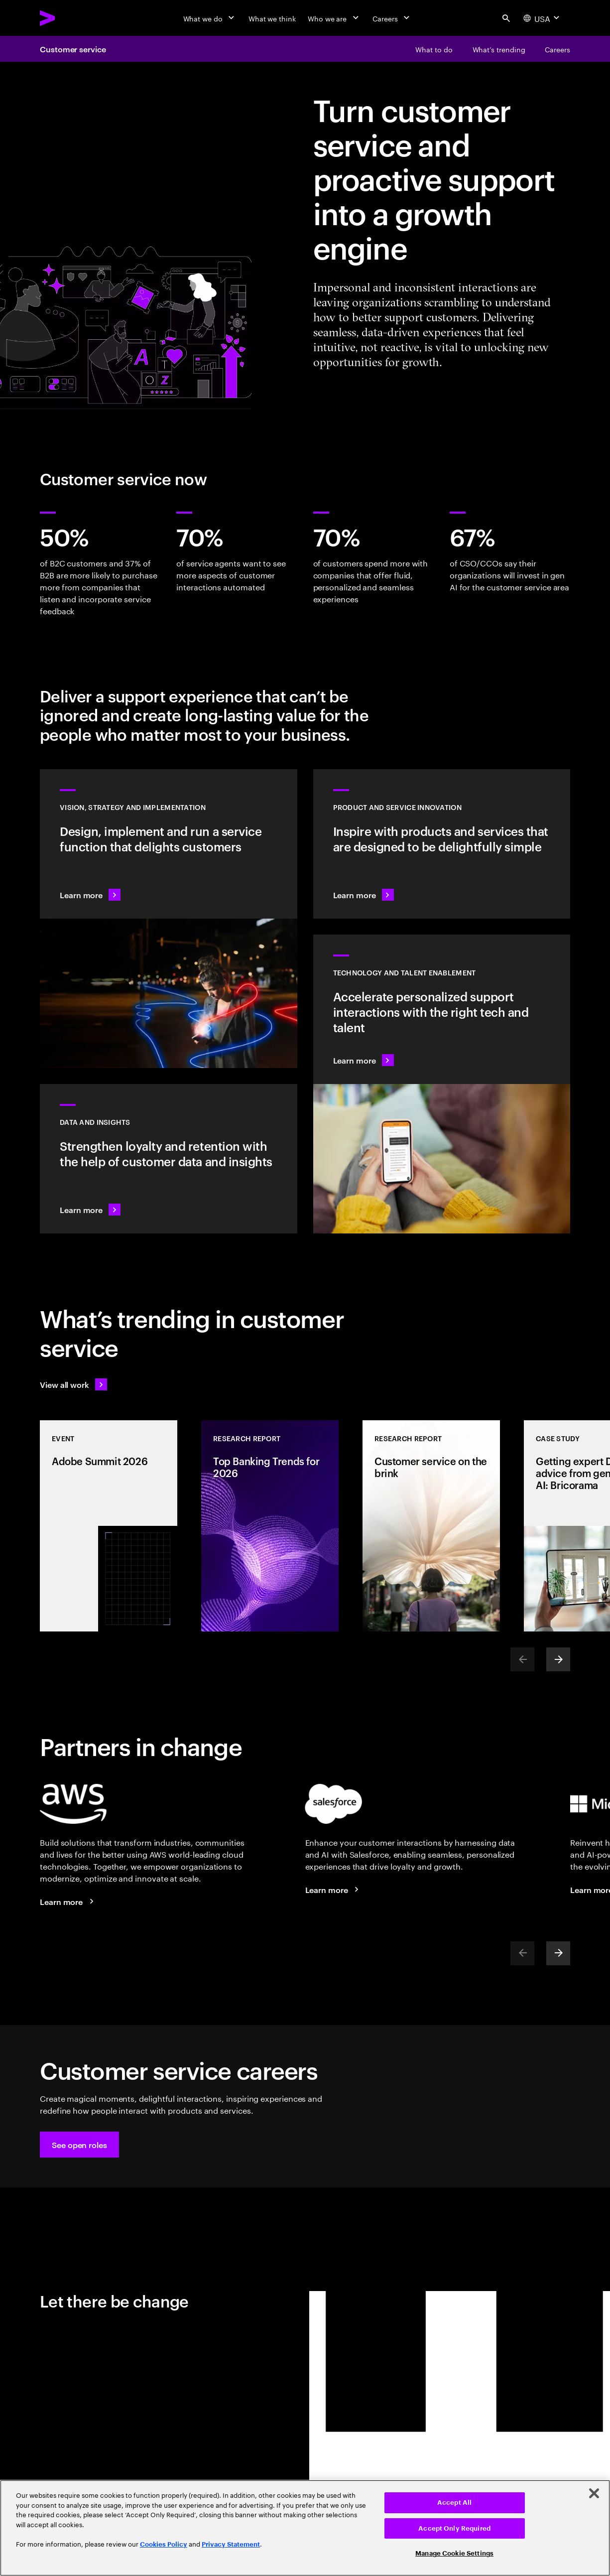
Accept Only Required (454, 2528)
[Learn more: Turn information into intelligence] (168, 1158)
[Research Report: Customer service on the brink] (431, 1525)
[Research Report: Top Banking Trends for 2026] (270, 1525)
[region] (305, 2528)
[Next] (558, 1659)
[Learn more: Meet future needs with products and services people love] (442, 844)
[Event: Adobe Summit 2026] (108, 1525)
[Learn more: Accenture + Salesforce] (333, 1889)
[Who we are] (334, 18)
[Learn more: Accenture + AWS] (68, 1901)
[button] (79, 2145)
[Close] (594, 2493)
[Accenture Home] (70, 18)
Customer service (73, 48)
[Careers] (392, 18)
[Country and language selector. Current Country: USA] (542, 18)
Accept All (454, 2502)
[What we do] (210, 18)
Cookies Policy (163, 2544)
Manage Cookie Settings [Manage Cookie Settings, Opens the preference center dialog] (454, 2553)
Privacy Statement (231, 2544)
